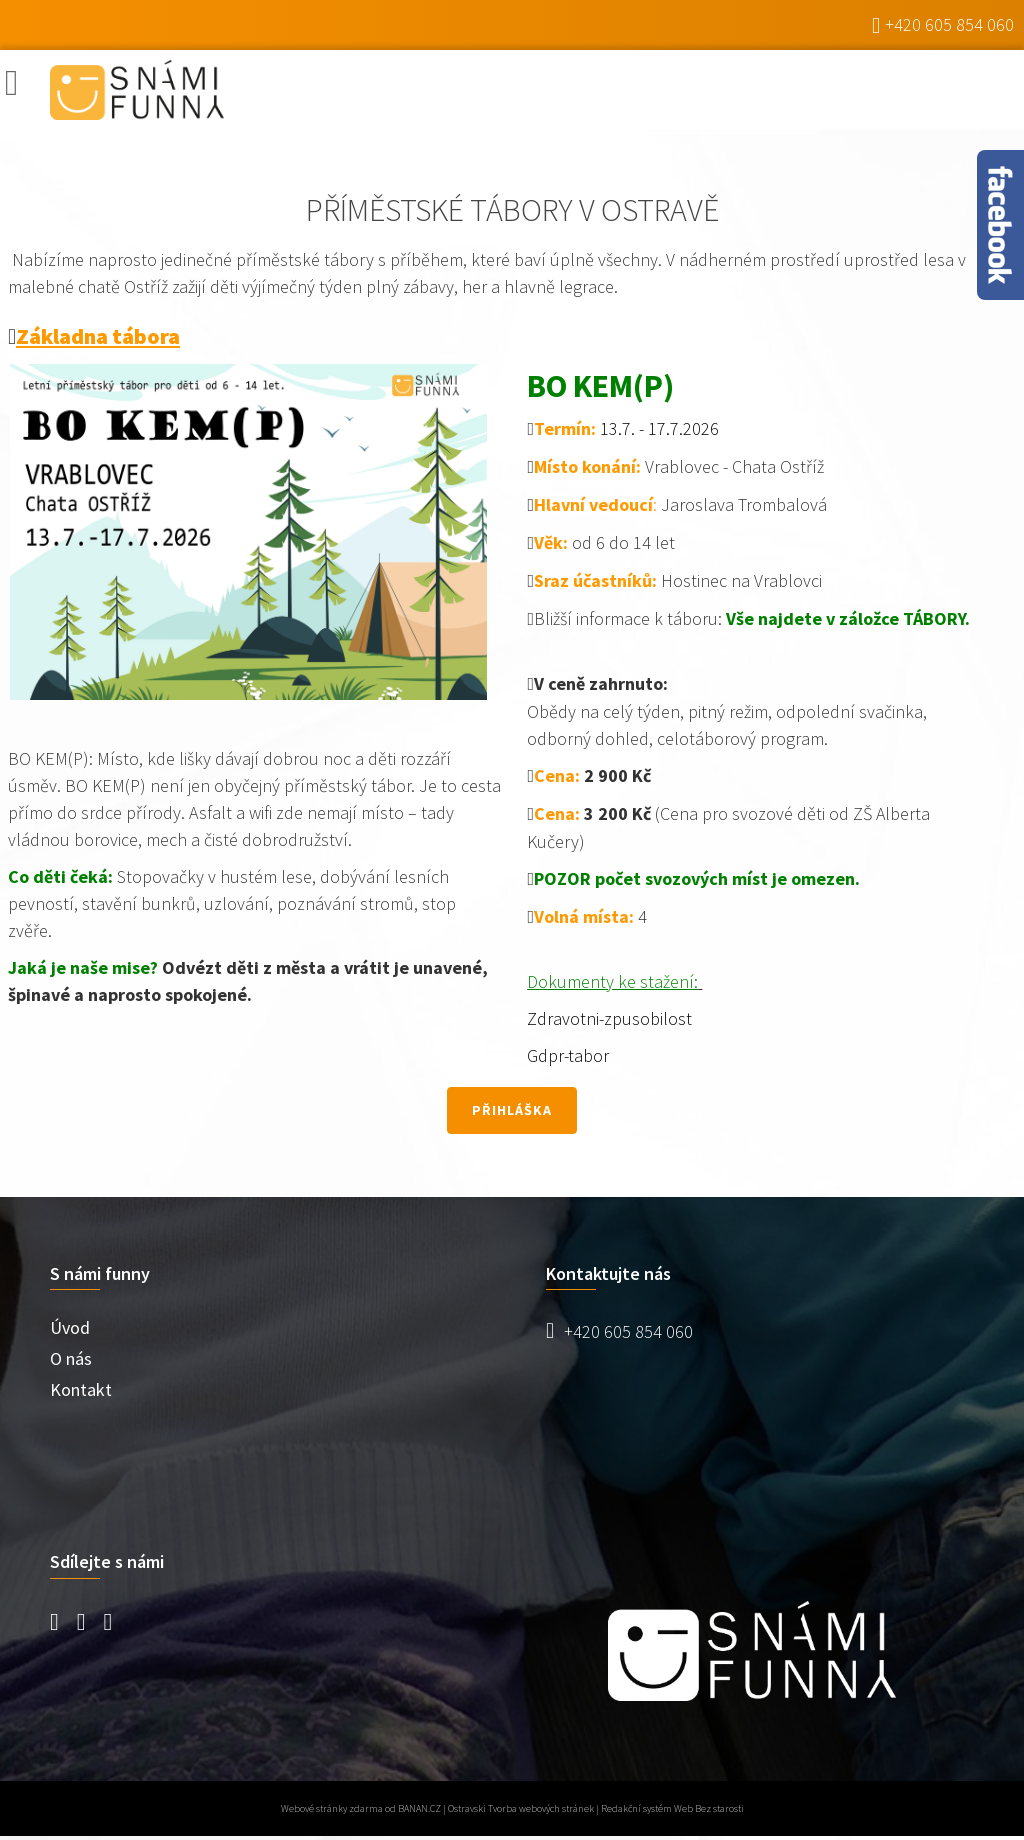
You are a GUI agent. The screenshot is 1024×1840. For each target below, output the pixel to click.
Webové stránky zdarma (332, 1808)
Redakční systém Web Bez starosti (672, 1808)
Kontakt (81, 1389)
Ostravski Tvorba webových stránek (521, 1808)
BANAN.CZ (419, 1808)
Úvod (70, 1327)
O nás (71, 1358)
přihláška (512, 1110)
